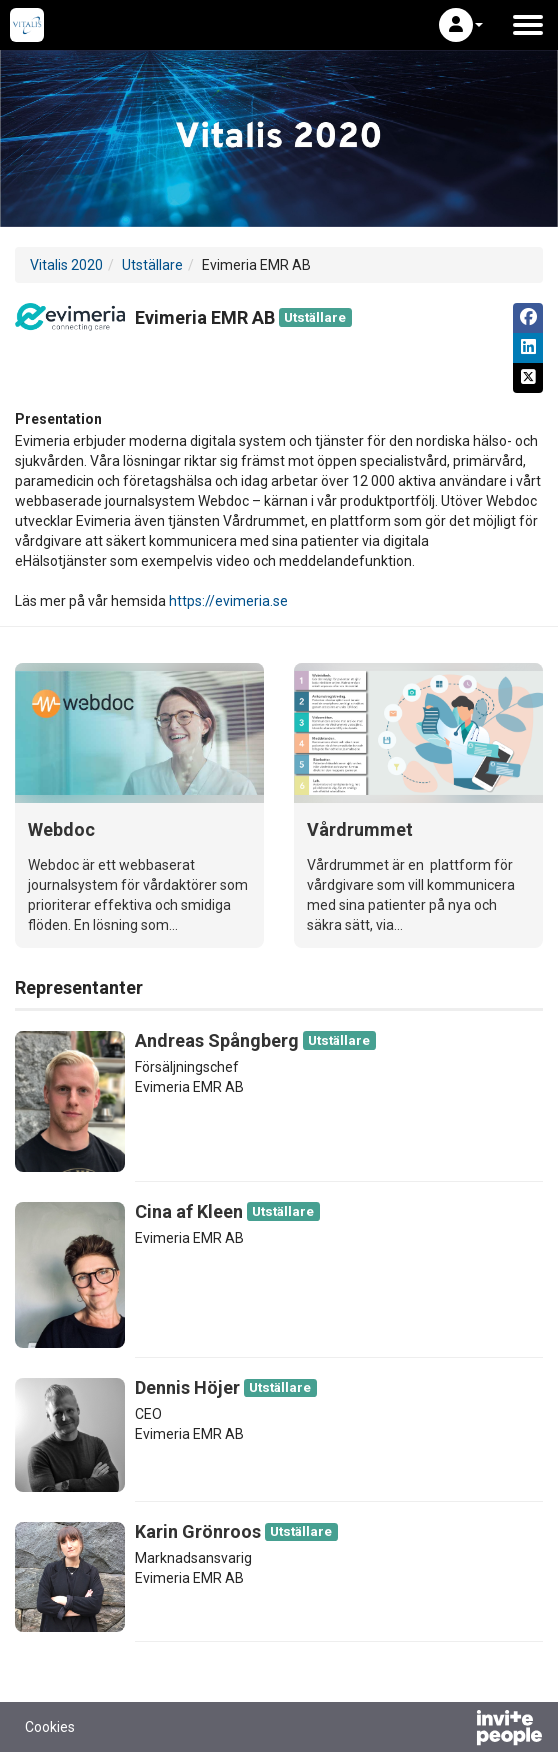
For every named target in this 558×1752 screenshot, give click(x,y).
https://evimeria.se (228, 601)
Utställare (152, 265)
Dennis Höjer (187, 1387)
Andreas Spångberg (217, 1040)
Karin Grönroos (198, 1531)
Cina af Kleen (189, 1211)
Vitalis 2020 (66, 265)
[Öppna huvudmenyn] (528, 25)
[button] (461, 25)
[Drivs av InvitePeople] (457, 1730)
